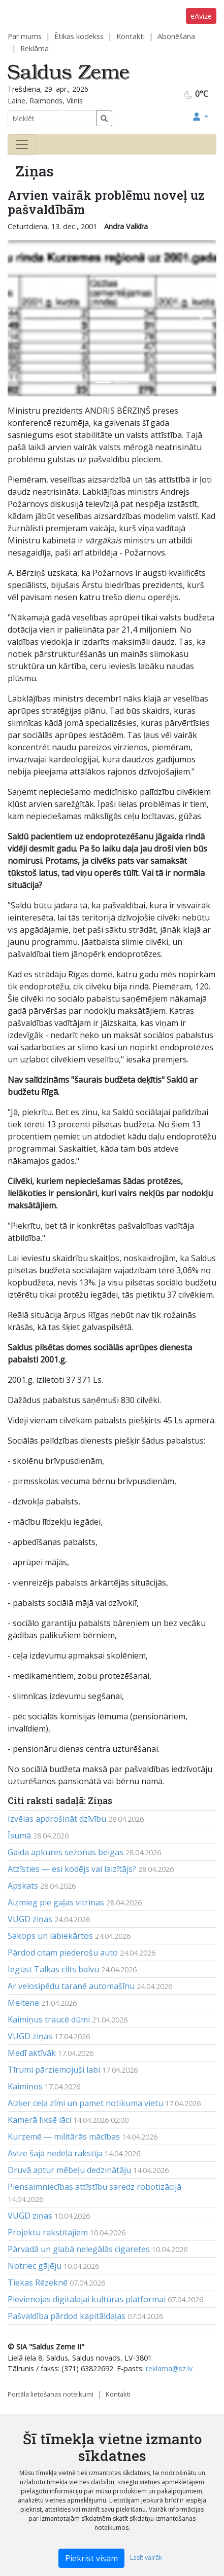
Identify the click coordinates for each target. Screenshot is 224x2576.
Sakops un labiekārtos (50, 1935)
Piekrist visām (91, 2558)
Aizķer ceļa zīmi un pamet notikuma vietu (85, 2103)
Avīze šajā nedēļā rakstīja (55, 2153)
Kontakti (130, 36)
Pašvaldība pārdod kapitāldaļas (66, 2316)
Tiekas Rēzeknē (38, 2282)
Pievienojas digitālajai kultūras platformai (87, 2299)
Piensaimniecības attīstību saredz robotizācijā (94, 2186)
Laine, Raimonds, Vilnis (45, 100)
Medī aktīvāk (32, 2052)
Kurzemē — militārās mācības (64, 2136)
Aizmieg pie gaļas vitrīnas (56, 1902)
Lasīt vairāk (146, 2557)
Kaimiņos (25, 2086)
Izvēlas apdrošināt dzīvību (57, 1818)
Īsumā (19, 1835)
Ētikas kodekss (79, 36)
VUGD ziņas (30, 1919)
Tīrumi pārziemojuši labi (54, 2069)
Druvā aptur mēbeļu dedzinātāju (69, 2170)
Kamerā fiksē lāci (39, 2119)
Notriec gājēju (34, 2265)
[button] (200, 116)
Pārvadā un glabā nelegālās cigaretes (79, 2249)
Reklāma (34, 48)
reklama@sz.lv (169, 2368)
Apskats (23, 1885)
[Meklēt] (52, 118)
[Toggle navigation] (22, 144)
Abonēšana (176, 36)
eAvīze (201, 16)
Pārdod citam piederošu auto (63, 1952)
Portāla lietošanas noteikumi (50, 2394)
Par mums (25, 36)
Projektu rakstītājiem (48, 2232)
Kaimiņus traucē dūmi (49, 2019)
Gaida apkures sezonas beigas (65, 1852)
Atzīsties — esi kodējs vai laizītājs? (72, 1868)
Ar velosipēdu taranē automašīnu (71, 1986)
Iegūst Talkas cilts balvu (53, 1969)
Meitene (23, 2002)
